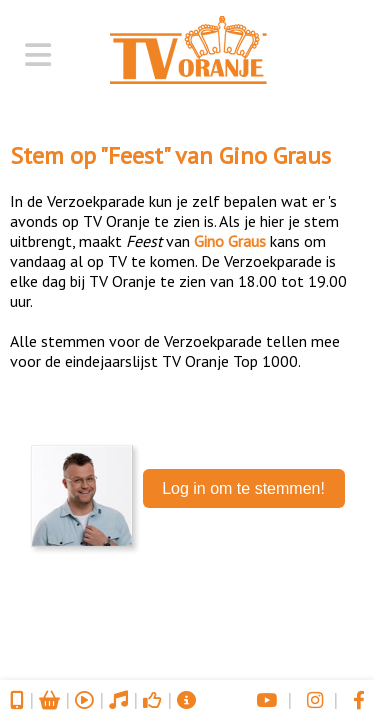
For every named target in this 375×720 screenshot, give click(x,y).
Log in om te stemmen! (243, 488)
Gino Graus (275, 155)
